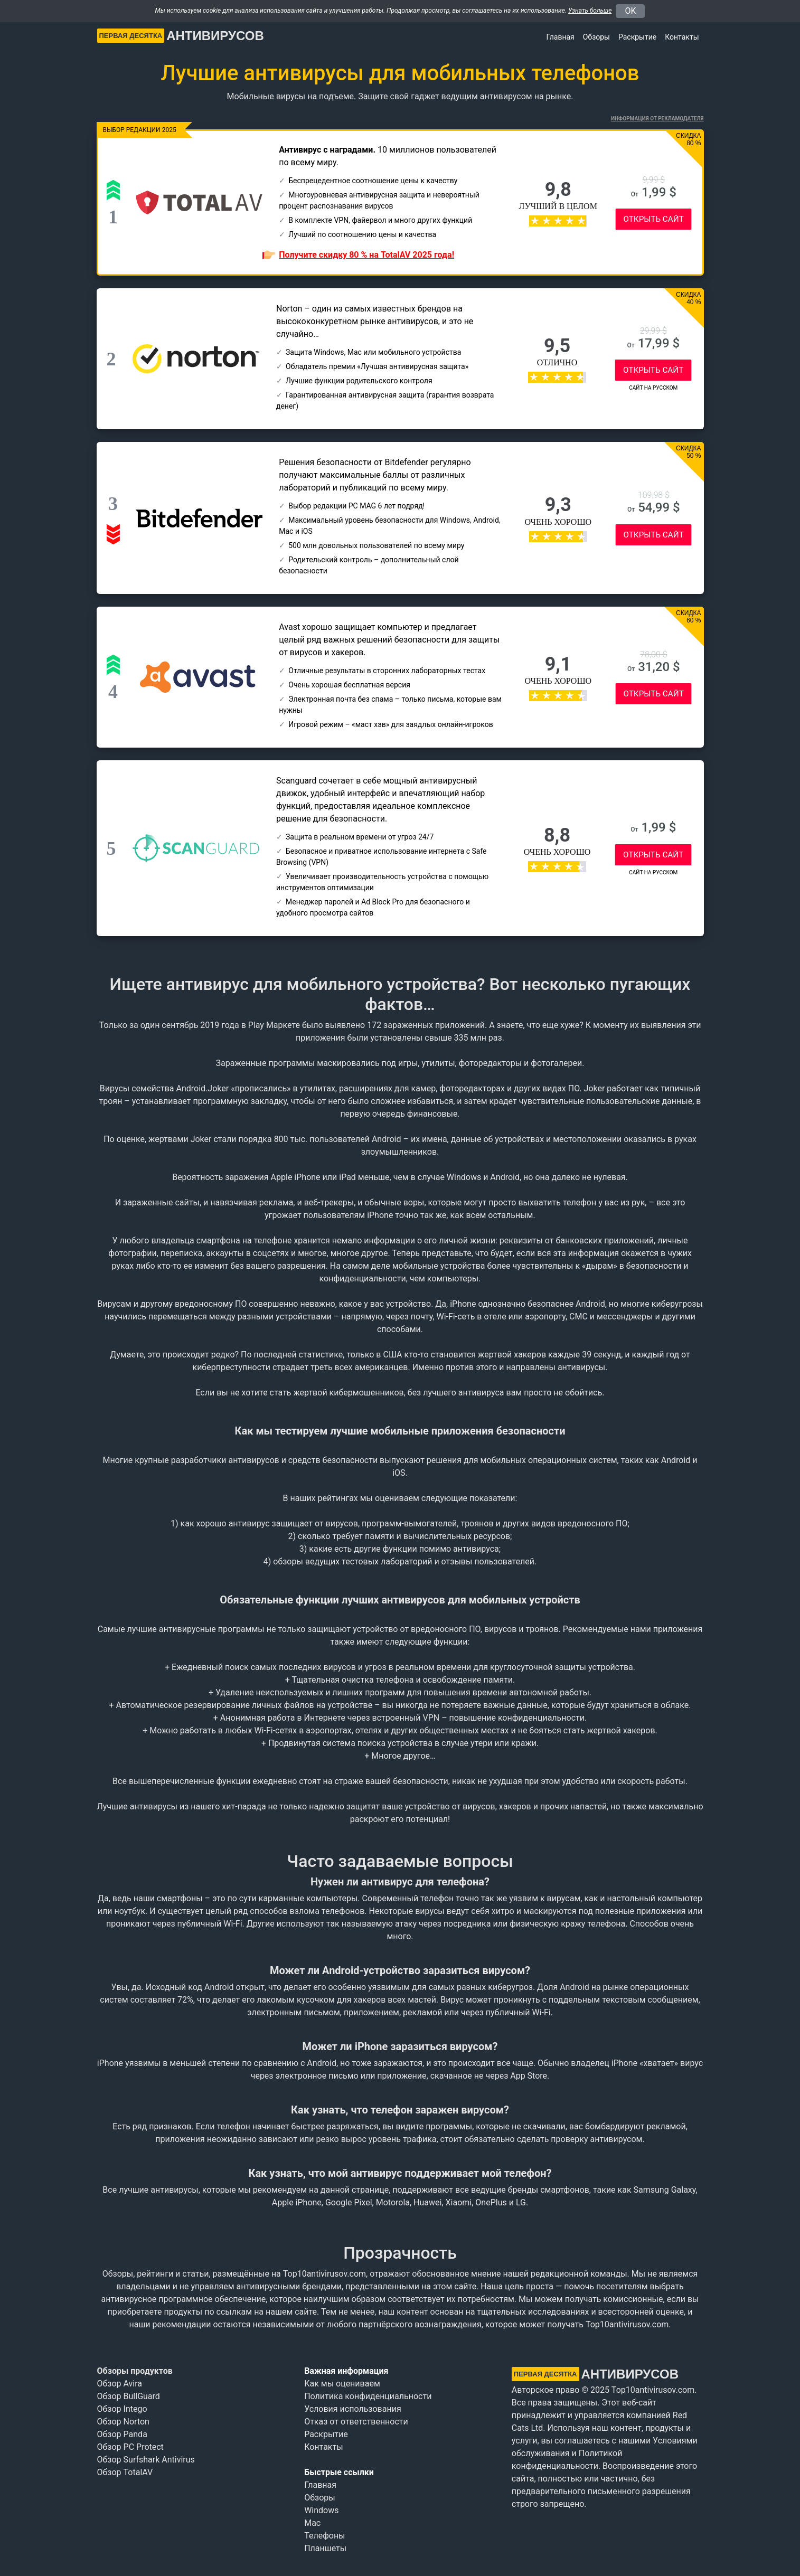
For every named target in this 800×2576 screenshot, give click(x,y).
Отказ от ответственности (356, 2422)
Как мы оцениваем (342, 2384)
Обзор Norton (123, 2422)
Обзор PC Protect (130, 2447)
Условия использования (352, 2409)
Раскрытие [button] (637, 37)
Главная (561, 37)
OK (630, 11)
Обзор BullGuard (128, 2396)
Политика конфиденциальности (367, 2396)
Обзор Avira (120, 2384)
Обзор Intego (122, 2409)
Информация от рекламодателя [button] (657, 118)
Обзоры (596, 37)
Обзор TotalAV (125, 2472)
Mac (312, 2523)
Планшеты (325, 2548)
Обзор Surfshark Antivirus (146, 2460)
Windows (321, 2510)
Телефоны (324, 2536)
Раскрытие (326, 2434)
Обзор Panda (122, 2434)
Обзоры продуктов (135, 2371)
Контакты (682, 37)
